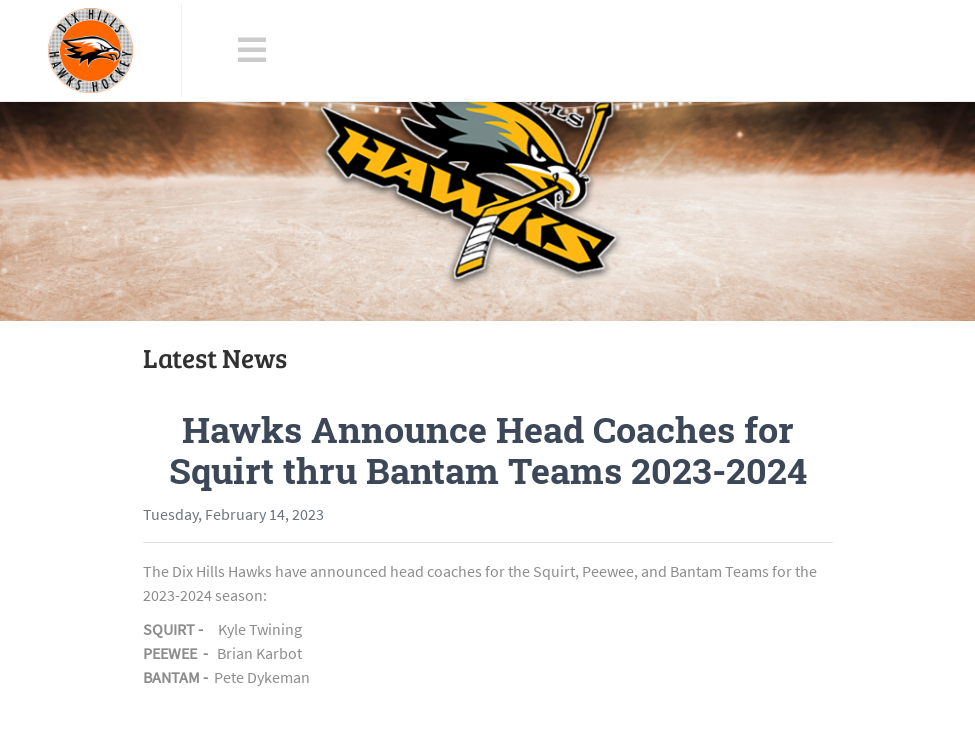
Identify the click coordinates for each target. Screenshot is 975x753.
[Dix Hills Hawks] (90, 50)
